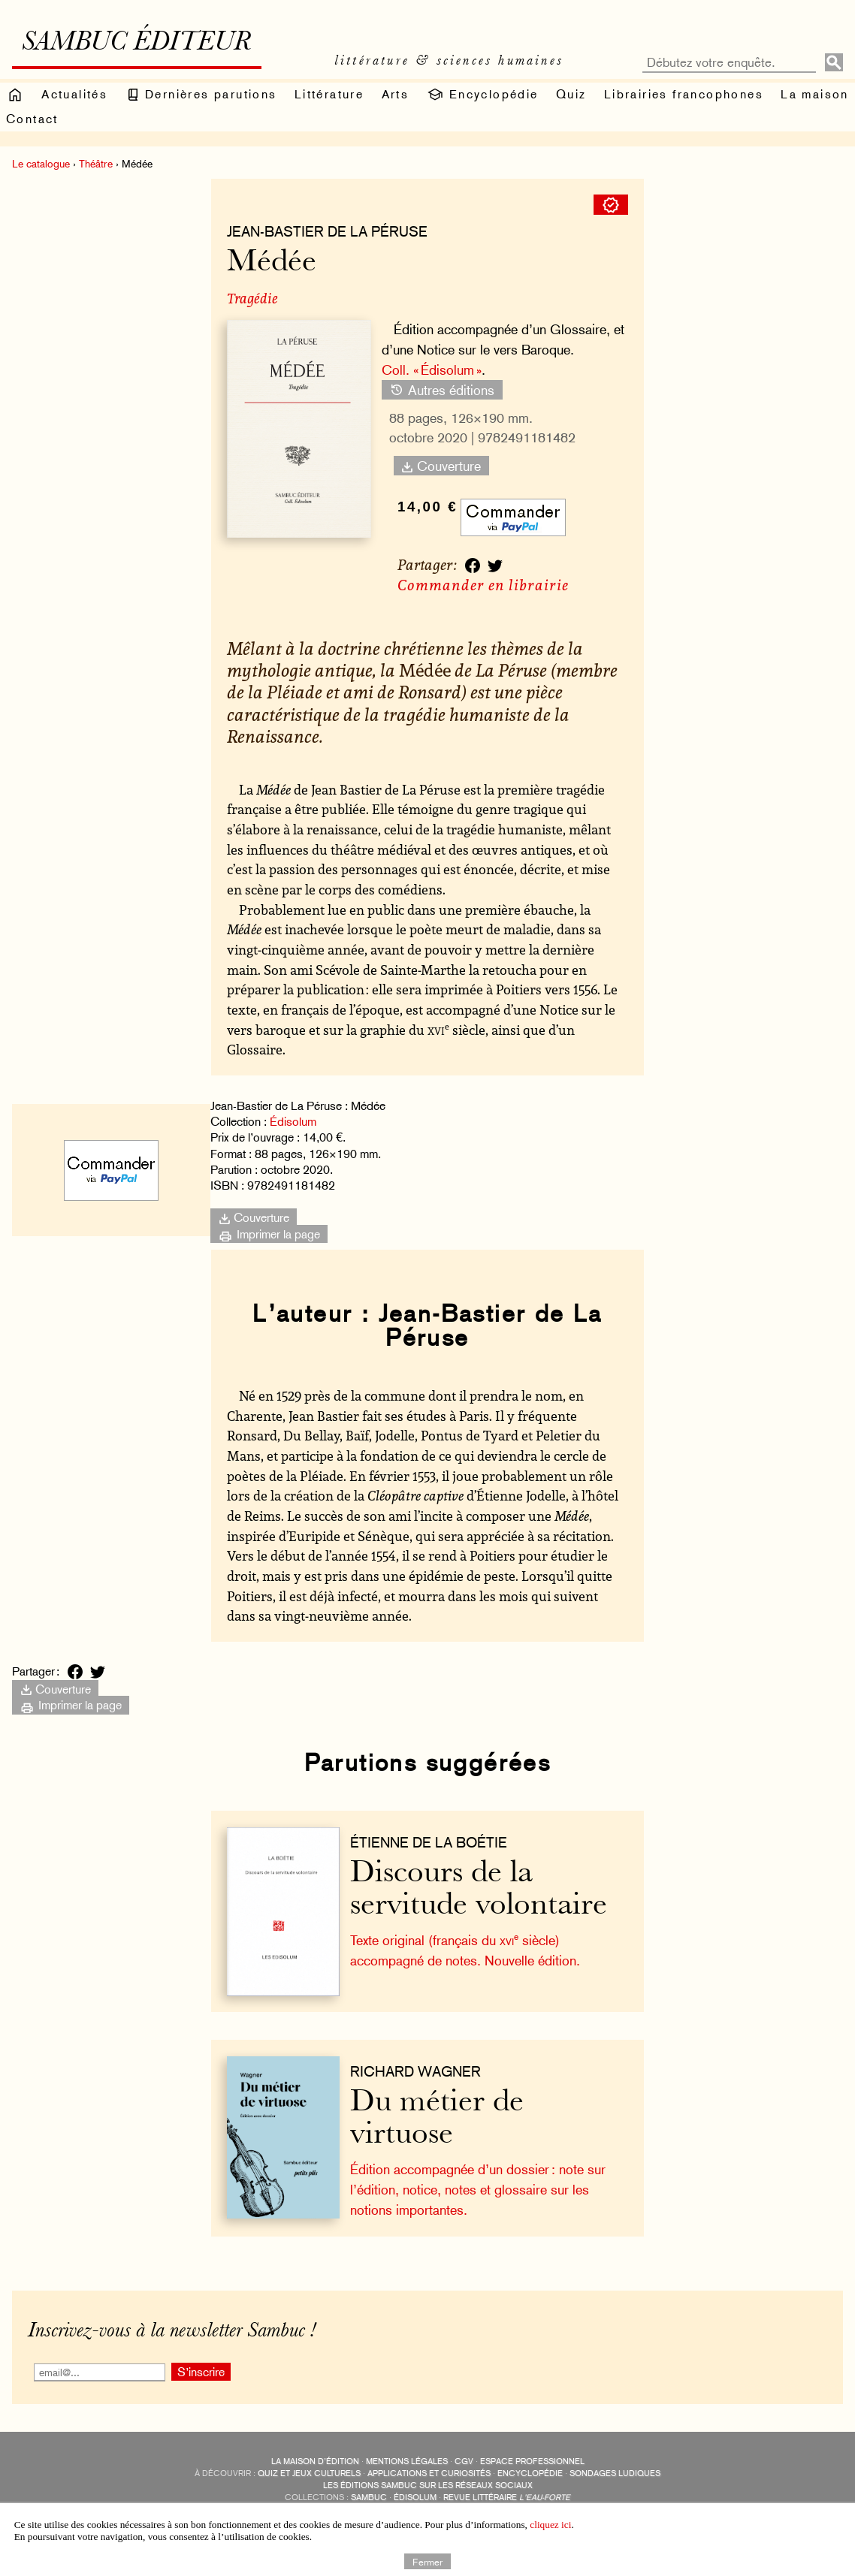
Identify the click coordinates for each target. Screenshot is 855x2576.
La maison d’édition (315, 2461)
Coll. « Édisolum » (432, 370)
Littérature (329, 94)
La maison (815, 94)
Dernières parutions (201, 94)
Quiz (571, 94)
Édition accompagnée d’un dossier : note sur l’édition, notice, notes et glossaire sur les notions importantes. (478, 2189)
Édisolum (293, 1122)
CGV (464, 2461)
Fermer (427, 2561)
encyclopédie (530, 2473)
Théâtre (96, 164)
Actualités (74, 94)
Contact (32, 119)
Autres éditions (441, 389)
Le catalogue (41, 164)
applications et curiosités (429, 2473)
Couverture (441, 466)
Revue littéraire (506, 2497)
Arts (395, 94)
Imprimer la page (269, 1233)
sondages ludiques (614, 2473)
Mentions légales (407, 2461)
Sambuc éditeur (136, 43)
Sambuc (369, 2497)
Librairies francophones (683, 94)
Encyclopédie (482, 95)
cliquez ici (550, 2524)
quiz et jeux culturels (309, 2473)
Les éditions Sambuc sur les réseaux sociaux (428, 2485)
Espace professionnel (532, 2461)
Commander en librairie (483, 585)
